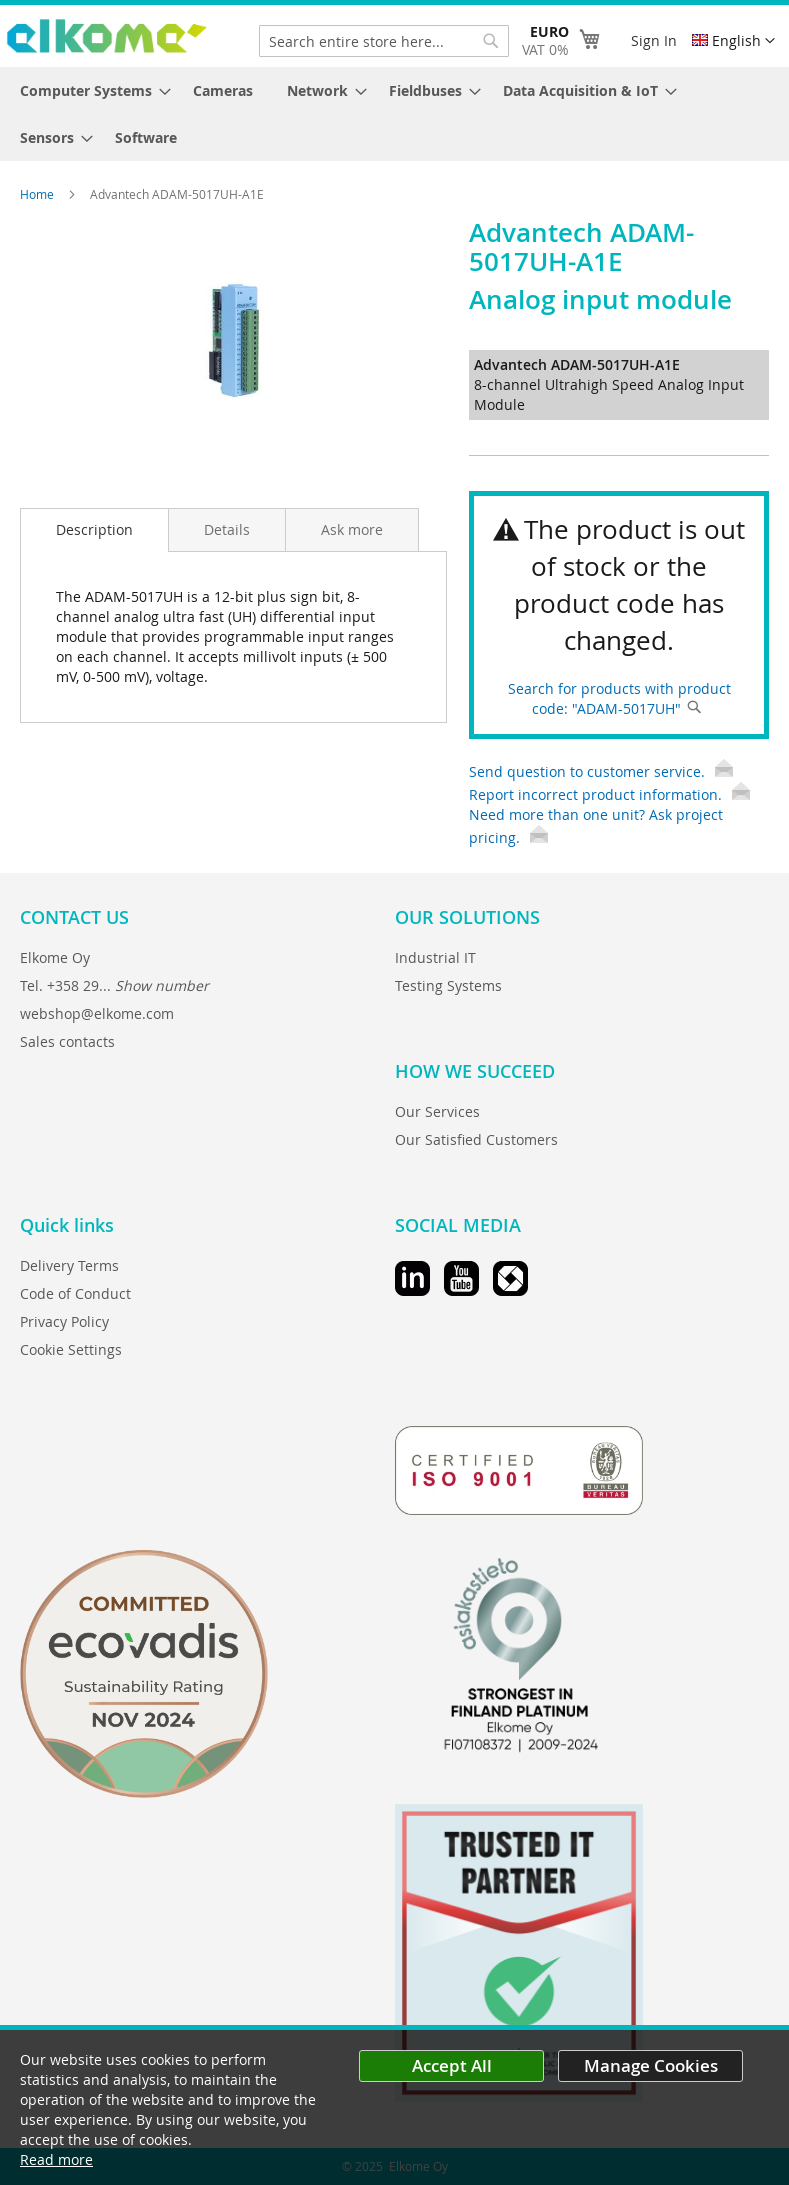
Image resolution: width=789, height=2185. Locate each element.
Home (38, 194)
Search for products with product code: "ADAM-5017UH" (619, 698)
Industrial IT (435, 957)
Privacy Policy (64, 1321)
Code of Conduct (75, 1293)
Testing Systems (448, 985)
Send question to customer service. (601, 771)
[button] (733, 41)
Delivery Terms (69, 1265)
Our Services (437, 1111)
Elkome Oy (55, 957)
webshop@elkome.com (97, 1013)
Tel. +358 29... (114, 985)
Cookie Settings (71, 1349)
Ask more (352, 529)
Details (227, 529)
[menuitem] (89, 90)
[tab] (94, 530)
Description (94, 529)
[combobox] (384, 41)
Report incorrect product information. (609, 794)
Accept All (452, 2065)
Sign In (654, 40)
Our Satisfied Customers (476, 1139)
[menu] (394, 114)
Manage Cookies (651, 2065)
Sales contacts (67, 1041)
